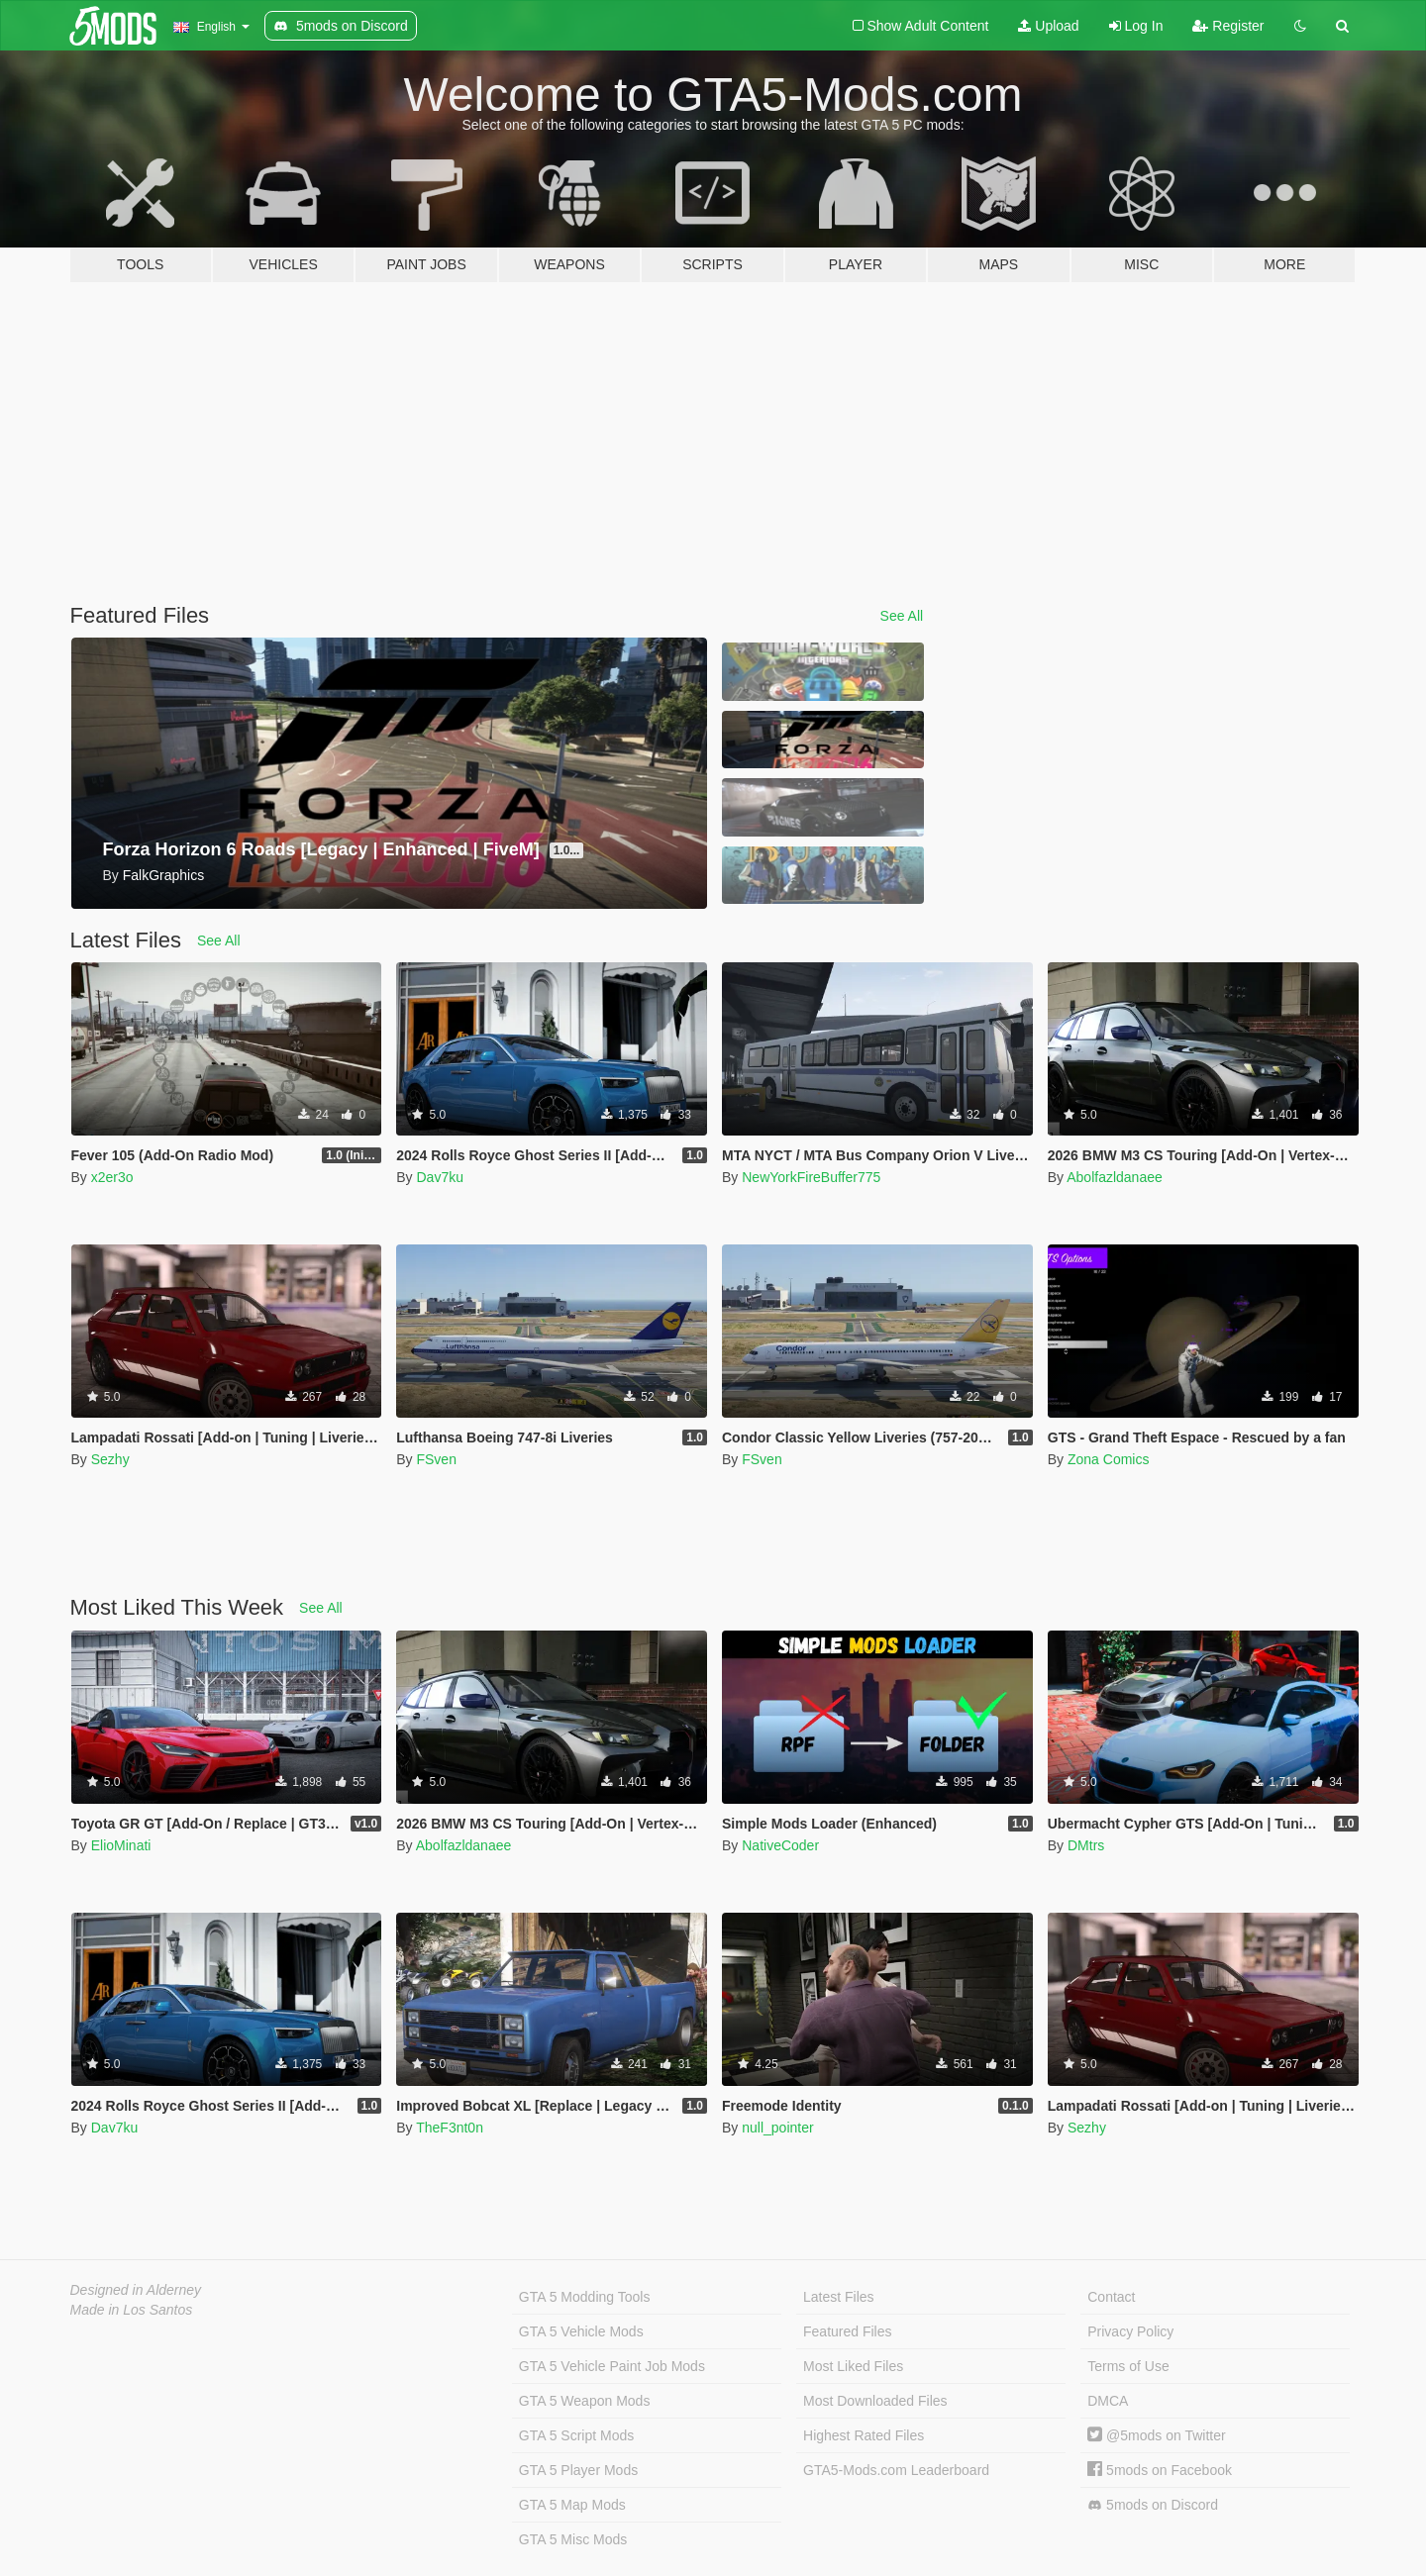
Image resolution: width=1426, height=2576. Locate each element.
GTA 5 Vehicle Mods (581, 2331)
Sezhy (110, 1459)
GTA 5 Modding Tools (585, 2297)
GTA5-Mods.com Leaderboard (896, 2470)
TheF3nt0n (449, 2127)
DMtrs (1086, 1845)
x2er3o (112, 1177)
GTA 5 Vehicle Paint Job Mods (612, 2366)
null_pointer (777, 2127)
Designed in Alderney (136, 2290)
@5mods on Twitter (1156, 2435)
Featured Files (847, 2331)
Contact (1111, 2297)
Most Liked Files (853, 2366)
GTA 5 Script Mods (576, 2435)
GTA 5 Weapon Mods (585, 2401)
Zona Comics (1108, 1459)
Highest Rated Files (863, 2435)
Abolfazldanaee (1115, 1177)
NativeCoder (780, 1845)
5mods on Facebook (1159, 2470)
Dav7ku (439, 1177)
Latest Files (838, 2297)
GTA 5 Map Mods (572, 2505)
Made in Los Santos (131, 2310)
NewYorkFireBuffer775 (811, 1177)
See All (902, 616)
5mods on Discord (1152, 2505)
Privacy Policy (1130, 2331)
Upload (1048, 26)
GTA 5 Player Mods (578, 2470)
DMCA (1107, 2401)
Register (1228, 26)
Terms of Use (1128, 2366)
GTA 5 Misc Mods (573, 2539)
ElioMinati (121, 1845)
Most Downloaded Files (875, 2401)
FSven (436, 1459)
